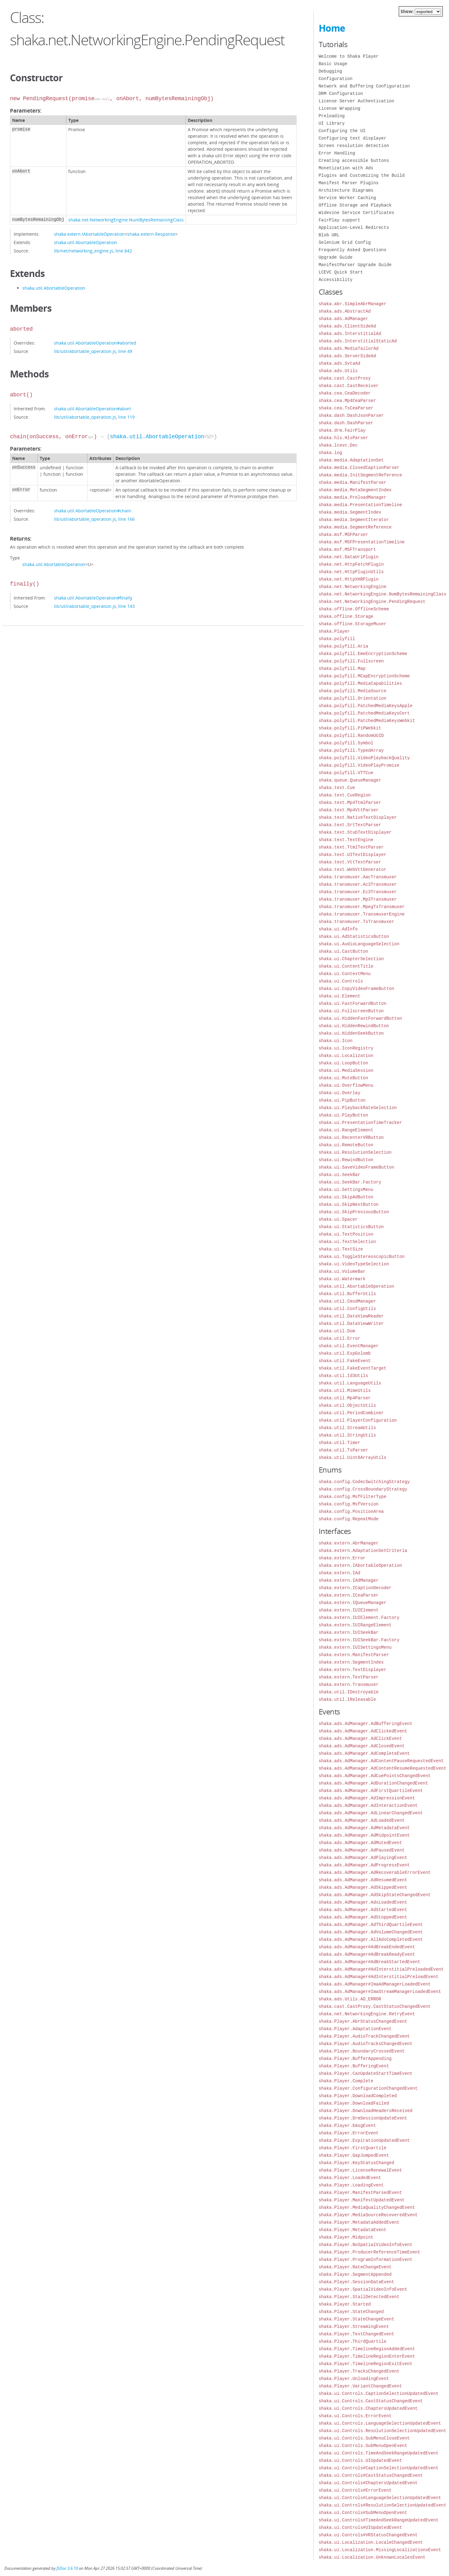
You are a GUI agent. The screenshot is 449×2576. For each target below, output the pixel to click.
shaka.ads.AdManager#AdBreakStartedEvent (369, 1962)
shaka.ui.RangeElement (346, 1130)
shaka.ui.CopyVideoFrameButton (356, 989)
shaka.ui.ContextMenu (345, 974)
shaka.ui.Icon (335, 1041)
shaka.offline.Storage (346, 616)
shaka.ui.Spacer (338, 1219)
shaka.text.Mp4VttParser (349, 810)
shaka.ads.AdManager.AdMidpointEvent (364, 1835)
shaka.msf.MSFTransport (347, 549)
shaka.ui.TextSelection (347, 1242)
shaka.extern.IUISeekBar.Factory (359, 1640)
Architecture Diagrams (346, 190)
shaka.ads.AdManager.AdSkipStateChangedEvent (375, 1895)
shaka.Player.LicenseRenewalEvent (360, 2170)
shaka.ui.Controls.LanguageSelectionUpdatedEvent (380, 2423)
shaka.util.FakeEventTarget (352, 1368)
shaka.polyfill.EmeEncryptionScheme (363, 654)
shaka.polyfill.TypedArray (351, 750)
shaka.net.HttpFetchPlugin (351, 564)
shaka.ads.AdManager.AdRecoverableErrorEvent (375, 1872)
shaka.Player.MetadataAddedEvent (359, 2222)
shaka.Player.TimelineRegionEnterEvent (367, 2356)
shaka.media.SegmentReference (355, 527)
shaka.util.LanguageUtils (350, 1383)
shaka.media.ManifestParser (352, 482)
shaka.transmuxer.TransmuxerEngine (362, 914)
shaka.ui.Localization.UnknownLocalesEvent (372, 2557)
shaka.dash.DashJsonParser (351, 415)
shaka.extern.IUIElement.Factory (359, 1617)
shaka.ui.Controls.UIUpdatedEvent (360, 2460)
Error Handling (337, 153)
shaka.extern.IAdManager (349, 1580)
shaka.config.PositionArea (351, 1511)
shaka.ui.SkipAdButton (346, 1197)
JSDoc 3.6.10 (67, 2568)
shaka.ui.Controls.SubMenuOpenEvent (363, 2446)
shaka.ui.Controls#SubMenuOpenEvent (363, 2513)
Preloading (332, 116)
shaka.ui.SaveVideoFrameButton (356, 1167)
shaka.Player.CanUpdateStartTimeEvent (365, 2073)
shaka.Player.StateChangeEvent (356, 2319)
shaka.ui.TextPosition (346, 1234)
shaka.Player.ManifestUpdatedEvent (362, 2200)
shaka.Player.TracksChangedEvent (359, 2371)
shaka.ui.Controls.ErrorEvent (355, 2416)
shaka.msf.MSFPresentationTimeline (362, 542)
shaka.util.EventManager (349, 1346)
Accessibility (335, 280)
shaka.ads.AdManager (343, 319)
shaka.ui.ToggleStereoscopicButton (362, 1256)
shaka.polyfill (337, 639)
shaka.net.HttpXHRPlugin (349, 579)
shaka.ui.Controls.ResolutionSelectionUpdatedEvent (383, 2431)
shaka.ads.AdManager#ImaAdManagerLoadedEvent (375, 1984)
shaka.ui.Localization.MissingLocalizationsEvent (380, 2550)
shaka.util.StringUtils (347, 1435)
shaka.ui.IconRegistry (346, 1048)
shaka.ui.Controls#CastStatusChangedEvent (371, 2475)
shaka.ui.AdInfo (338, 929)
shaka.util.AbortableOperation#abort (92, 409)
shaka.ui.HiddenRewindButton (354, 1026)
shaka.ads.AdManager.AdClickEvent (360, 1738)
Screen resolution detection (354, 146)
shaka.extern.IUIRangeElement (355, 1625)
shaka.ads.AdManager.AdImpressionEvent (367, 1798)
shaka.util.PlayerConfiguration (358, 1420)
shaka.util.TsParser (343, 1450)
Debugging (330, 71)
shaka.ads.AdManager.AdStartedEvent (363, 1910)
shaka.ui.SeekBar (339, 1175)
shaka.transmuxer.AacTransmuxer (358, 877)
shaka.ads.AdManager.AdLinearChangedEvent (371, 1813)
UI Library (332, 123)
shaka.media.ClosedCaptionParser (359, 467)
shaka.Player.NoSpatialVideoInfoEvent (365, 2245)
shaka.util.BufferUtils (347, 1294)
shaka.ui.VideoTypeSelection (354, 1264)
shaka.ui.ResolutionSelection (355, 1152)
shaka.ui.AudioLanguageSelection (359, 944)
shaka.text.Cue (337, 788)
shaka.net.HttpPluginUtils (351, 572)
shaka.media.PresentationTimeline (360, 505)
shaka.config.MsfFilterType (352, 1497)
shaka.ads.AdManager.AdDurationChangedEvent (373, 1783)
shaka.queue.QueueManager (350, 780)
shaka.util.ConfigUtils (347, 1309)
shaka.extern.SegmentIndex (351, 1662)
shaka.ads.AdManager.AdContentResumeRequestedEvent (383, 1768)
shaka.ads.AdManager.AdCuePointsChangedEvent (375, 1776)
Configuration (335, 79)
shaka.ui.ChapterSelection (351, 959)
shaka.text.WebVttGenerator (352, 869)
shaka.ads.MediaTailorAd (349, 348)
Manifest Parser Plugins (349, 183)
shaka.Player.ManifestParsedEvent (360, 2192)
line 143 (126, 606)
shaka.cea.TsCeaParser (346, 408)
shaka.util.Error (339, 1338)
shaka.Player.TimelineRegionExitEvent (365, 2364)
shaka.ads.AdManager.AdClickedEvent (363, 1731)
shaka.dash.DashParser (346, 423)
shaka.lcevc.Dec (338, 445)
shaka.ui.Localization (346, 1055)
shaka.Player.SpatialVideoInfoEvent (363, 2289)
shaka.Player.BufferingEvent (354, 2066)
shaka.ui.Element (339, 996)
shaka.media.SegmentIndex (350, 512)
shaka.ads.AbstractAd (345, 311)
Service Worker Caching (347, 198)
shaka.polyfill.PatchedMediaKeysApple (365, 706)
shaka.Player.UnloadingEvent (354, 2379)
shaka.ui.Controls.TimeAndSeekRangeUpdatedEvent (378, 2453)
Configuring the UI (342, 131)
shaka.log (330, 453)
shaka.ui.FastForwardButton (352, 1003)
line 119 (126, 417)
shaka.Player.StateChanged (351, 2312)
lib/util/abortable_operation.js (85, 351)
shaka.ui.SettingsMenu (346, 1189)
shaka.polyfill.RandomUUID (351, 735)
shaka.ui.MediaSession (346, 1070)
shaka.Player (334, 631)
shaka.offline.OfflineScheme (354, 609)
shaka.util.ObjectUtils (347, 1405)
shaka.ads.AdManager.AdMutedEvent (360, 1843)
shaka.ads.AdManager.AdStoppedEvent (363, 1917)
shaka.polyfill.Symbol (346, 743)
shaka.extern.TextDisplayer (352, 1670)
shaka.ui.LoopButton (343, 1063)
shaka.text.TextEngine (346, 840)
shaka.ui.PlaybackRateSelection (358, 1108)
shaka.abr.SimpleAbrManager (352, 304)
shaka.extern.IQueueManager (352, 1603)
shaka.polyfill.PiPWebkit (350, 728)
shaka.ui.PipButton (342, 1100)
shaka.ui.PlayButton (343, 1115)
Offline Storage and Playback (355, 205)
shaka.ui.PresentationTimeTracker (360, 1122)
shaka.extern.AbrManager (349, 1543)
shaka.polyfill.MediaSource (352, 691)
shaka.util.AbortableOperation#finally (93, 598)
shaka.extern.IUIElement (349, 1610)
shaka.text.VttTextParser (350, 862)
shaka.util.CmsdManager (347, 1301)
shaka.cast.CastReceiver (349, 386)
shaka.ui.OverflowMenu (346, 1085)
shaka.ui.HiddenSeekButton (351, 1033)
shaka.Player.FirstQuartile (352, 2148)
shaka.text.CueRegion (345, 795)
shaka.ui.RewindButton (346, 1160)
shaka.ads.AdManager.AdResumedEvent (363, 1880)
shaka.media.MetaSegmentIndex (355, 490)
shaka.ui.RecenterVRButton (351, 1137)
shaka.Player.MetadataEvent (352, 2230)
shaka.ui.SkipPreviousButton (354, 1212)
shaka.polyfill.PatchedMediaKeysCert (364, 713)
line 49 (125, 351)
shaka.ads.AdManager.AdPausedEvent (362, 1850)
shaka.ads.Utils (338, 371)
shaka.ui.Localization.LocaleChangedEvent (371, 2542)
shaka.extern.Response (151, 234)
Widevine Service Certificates (356, 213)
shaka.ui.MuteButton (343, 1078)
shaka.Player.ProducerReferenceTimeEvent (369, 2252)
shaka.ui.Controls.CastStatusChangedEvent (371, 2401)
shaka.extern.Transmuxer (349, 1684)
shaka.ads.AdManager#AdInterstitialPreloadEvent (378, 1977)
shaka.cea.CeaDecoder (345, 393)
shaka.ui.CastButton (343, 951)
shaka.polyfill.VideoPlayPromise (359, 765)
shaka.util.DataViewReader (351, 1316)
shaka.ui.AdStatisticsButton (354, 936)
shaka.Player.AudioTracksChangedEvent (365, 2044)
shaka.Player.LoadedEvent (350, 2178)
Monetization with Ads (346, 168)
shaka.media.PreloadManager (352, 497)
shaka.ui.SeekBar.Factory (350, 1182)
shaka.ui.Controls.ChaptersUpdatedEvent (368, 2408)
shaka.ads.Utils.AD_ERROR (350, 1999)
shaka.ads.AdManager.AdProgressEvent (364, 1865)
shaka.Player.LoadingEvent (351, 2185)
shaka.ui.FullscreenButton (351, 1011)
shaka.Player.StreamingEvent (354, 2326)
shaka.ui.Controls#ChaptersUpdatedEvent (368, 2483)
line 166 (126, 519)
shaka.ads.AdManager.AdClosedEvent (362, 1746)
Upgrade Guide (335, 257)
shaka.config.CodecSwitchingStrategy (364, 1482)
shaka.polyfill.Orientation (352, 698)
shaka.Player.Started (345, 2304)
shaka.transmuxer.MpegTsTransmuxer (362, 907)
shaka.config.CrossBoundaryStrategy (363, 1489)
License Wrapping (339, 108)
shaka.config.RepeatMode (349, 1519)
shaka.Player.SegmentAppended (355, 2274)
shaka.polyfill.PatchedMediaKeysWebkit (367, 721)
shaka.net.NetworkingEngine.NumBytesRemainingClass (126, 220)
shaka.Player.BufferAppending (355, 2058)
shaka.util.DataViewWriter (351, 1323)
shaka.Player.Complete (346, 2081)
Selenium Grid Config (345, 242)
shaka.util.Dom (337, 1331)
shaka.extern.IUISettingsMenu (355, 1647)
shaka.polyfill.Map (342, 668)
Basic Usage (333, 64)
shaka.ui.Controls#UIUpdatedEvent (360, 2527)
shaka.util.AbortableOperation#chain (92, 511)
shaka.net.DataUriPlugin (349, 557)
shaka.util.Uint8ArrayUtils (352, 1457)
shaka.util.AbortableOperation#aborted (95, 343)
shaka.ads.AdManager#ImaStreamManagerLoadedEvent (380, 1991)
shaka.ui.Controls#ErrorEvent (355, 2490)
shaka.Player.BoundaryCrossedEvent (362, 2051)
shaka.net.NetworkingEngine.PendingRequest (372, 601)
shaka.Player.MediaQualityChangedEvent (367, 2207)
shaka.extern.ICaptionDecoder (355, 1588)
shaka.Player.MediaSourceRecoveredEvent (368, 2215)
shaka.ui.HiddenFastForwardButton (360, 1018)
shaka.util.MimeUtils (345, 1390)
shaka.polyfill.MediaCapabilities (360, 683)
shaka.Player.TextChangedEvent (356, 2334)
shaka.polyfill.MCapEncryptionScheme (364, 676)
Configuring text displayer (352, 138)
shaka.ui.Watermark (342, 1279)
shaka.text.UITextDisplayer (352, 855)
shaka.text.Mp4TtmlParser (350, 802)
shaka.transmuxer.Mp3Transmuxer (358, 899)
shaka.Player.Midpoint (346, 2237)
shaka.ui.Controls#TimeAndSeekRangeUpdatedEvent (378, 2520)
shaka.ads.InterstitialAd (350, 333)
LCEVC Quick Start (341, 272)
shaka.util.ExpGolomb (345, 1353)
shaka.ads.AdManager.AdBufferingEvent (365, 1724)
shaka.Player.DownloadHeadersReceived (365, 2111)
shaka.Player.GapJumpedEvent (354, 2155)
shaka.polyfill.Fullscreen (351, 661)
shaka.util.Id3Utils (343, 1376)
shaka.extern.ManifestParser (354, 1655)
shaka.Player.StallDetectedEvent (359, 2297)
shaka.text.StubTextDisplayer (355, 832)
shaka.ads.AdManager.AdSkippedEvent (363, 1887)
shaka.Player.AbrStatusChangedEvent (363, 2021)
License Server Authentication (356, 101)
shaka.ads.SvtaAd (339, 363)
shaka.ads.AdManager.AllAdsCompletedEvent (371, 1939)
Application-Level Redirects (354, 227)
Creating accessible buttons (354, 160)
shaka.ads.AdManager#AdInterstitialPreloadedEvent (381, 1969)
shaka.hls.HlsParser (343, 438)
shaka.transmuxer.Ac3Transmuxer (358, 884)
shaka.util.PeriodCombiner (351, 1413)
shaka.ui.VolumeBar (342, 1271)
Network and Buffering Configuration (364, 86)
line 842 (123, 251)
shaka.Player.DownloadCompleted (358, 2096)
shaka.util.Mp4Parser (345, 1398)
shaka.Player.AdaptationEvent (355, 2029)
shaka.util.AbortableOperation (85, 242)
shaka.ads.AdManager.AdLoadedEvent (362, 1820)
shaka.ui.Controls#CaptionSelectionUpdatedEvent (378, 2468)
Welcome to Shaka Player (349, 56)
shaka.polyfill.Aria (343, 646)
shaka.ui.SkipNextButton (349, 1204)
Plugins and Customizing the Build (362, 175)
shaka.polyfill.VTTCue (346, 773)
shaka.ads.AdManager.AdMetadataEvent (364, 1828)
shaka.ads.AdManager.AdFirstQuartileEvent (371, 1791)
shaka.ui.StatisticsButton (351, 1227)
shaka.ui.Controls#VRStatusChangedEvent (368, 2535)
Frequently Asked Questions (352, 250)
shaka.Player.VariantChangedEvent (360, 2386)
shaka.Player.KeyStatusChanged (356, 2163)
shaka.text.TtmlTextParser (351, 847)
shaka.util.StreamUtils (347, 1428)
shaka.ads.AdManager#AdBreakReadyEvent (367, 1954)
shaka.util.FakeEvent (345, 1361)
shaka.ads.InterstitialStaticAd (358, 341)
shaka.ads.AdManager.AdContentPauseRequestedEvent (381, 1761)
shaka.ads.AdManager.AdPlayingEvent (363, 1858)
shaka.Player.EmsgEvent (347, 2125)
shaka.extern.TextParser (349, 1677)
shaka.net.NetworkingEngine (352, 587)
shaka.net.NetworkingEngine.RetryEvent (367, 2014)
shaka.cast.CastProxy (345, 378)
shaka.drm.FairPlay (342, 430)
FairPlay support (339, 220)
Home (332, 28)
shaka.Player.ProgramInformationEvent (365, 2259)
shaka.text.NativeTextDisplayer (358, 817)
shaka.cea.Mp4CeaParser (347, 400)
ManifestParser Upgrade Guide (355, 265)
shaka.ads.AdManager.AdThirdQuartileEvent (371, 1925)
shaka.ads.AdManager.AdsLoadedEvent (363, 1902)
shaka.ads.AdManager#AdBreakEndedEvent (367, 1947)
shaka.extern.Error (342, 1558)
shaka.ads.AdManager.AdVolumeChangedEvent (371, 1932)
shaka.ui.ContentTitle (346, 966)
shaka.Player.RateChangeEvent (355, 2267)
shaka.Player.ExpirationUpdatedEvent (364, 2140)
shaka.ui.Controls (341, 981)
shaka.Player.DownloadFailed (354, 2103)
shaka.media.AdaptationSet (351, 460)
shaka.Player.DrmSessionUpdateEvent (363, 2118)
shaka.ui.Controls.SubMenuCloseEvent (364, 2438)
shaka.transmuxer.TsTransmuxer (356, 922)
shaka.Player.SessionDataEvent (356, 2282)
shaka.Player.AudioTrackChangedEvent (364, 2036)
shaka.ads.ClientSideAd (347, 326)
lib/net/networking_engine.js (83, 251)
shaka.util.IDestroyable (349, 1692)
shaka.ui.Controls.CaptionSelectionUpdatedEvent (378, 2393)
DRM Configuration (341, 93)
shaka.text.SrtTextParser (350, 825)
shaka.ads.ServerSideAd (347, 356)
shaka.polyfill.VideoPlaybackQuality (364, 758)
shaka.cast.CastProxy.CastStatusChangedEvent (375, 2006)
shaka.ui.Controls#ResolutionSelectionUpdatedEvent (383, 2505)
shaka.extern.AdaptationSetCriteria (363, 1550)
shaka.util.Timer (339, 1443)
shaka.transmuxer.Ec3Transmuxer (358, 892)
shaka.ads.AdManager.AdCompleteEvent (364, 1753)
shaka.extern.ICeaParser (349, 1595)
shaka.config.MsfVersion (349, 1504)
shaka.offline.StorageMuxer (352, 624)
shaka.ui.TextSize (341, 1249)
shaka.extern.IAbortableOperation (89, 234)
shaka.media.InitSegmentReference (360, 475)
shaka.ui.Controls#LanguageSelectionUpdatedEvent (380, 2498)
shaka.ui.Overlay (339, 1093)
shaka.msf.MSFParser (343, 534)
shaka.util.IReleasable (347, 1699)
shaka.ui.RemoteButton (346, 1145)
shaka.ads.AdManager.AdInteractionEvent (368, 1805)
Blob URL (329, 235)
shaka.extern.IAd (339, 1573)
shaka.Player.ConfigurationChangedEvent (368, 2088)
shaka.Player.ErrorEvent (349, 2133)
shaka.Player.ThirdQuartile (352, 2341)
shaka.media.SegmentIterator (354, 520)
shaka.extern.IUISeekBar (349, 1632)
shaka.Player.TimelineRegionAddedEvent (367, 2349)
